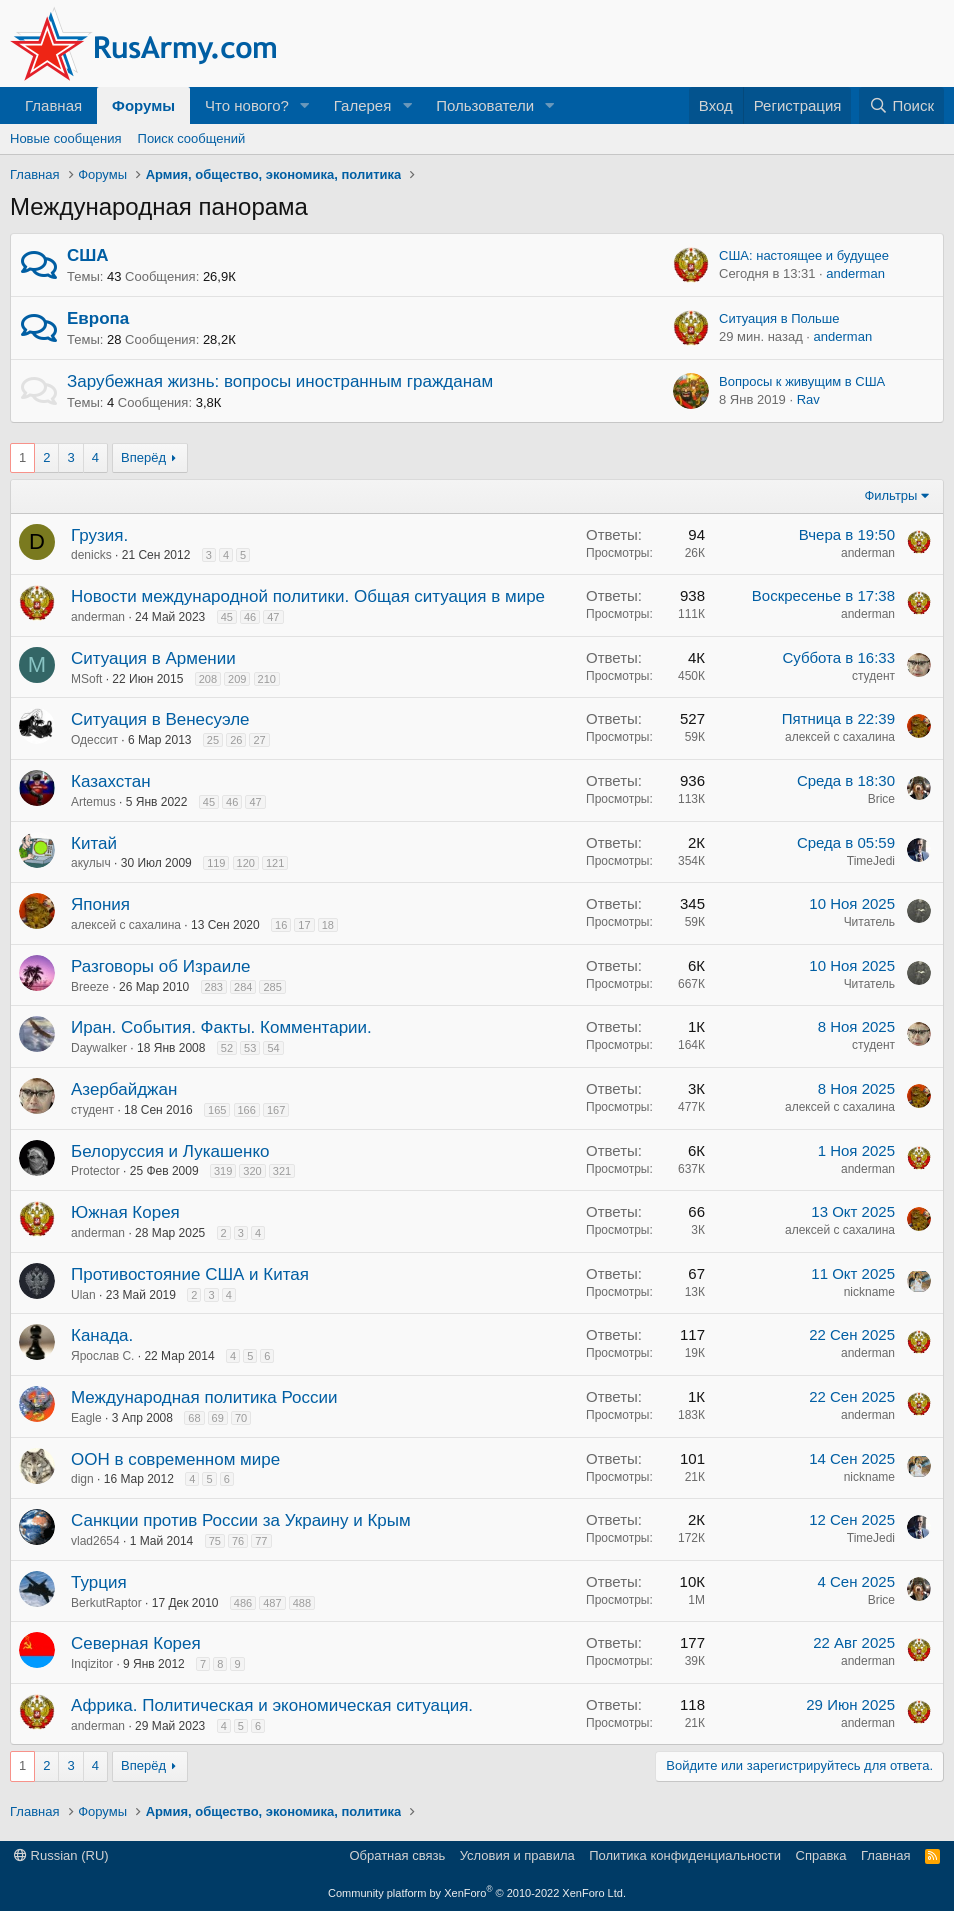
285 (272, 987)
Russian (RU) (61, 1855)
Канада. (102, 1335)
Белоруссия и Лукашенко (170, 1151)
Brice (881, 799)
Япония (100, 904)
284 (243, 987)
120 (246, 863)
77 (261, 1541)
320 (252, 1171)
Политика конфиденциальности (685, 1855)
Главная (53, 105)
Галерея (363, 105)
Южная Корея (125, 1212)
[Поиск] (901, 105)
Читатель (869, 922)
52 (227, 1048)
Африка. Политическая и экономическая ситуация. (272, 1705)
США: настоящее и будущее (804, 255)
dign (82, 1479)
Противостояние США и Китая (190, 1274)
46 (250, 617)
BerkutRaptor (106, 1603)
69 (218, 1418)
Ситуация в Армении (153, 658)
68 (194, 1418)
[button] (305, 105)
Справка (821, 1855)
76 (238, 1541)
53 (250, 1048)
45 (227, 617)
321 (282, 1171)
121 (275, 863)
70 (241, 1418)
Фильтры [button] (890, 495)
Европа (98, 318)
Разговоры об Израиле (161, 966)
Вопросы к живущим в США (802, 381)
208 (208, 679)
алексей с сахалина (840, 737)
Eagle (86, 1418)
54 (273, 1048)
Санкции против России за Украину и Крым (241, 1520)
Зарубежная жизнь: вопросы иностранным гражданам (280, 381)
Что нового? (247, 105)
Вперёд (143, 457)
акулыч (91, 863)
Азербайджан (124, 1089)
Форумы (143, 105)
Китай (94, 843)
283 (214, 987)
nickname (869, 1292)
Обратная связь (397, 1855)
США (88, 255)
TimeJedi (871, 861)
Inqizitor (92, 1664)
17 (304, 925)
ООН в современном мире (175, 1459)
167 (276, 1110)
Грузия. (99, 535)
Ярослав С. (102, 1356)
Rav (808, 399)
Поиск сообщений (192, 138)
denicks (91, 555)
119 (216, 863)
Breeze (90, 987)
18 (328, 925)
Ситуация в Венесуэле (160, 719)
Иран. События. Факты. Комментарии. (221, 1027)
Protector (95, 1171)
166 (247, 1110)
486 (243, 1603)
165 (217, 1110)
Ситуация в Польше (779, 318)
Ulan (83, 1295)
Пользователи (485, 105)
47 (273, 617)
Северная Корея (136, 1643)
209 (237, 679)
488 (302, 1603)
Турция (99, 1582)
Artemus (93, 802)
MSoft (86, 679)
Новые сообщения (66, 138)
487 (272, 1603)
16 (281, 925)
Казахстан (111, 781)
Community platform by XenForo (477, 1893)
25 (213, 740)
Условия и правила (517, 1855)
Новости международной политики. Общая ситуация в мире (308, 596)
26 (236, 740)
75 (215, 1541)
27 (259, 740)
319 (223, 1171)
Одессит (94, 740)
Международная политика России (204, 1397)
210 (267, 679)
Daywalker (99, 1048)
